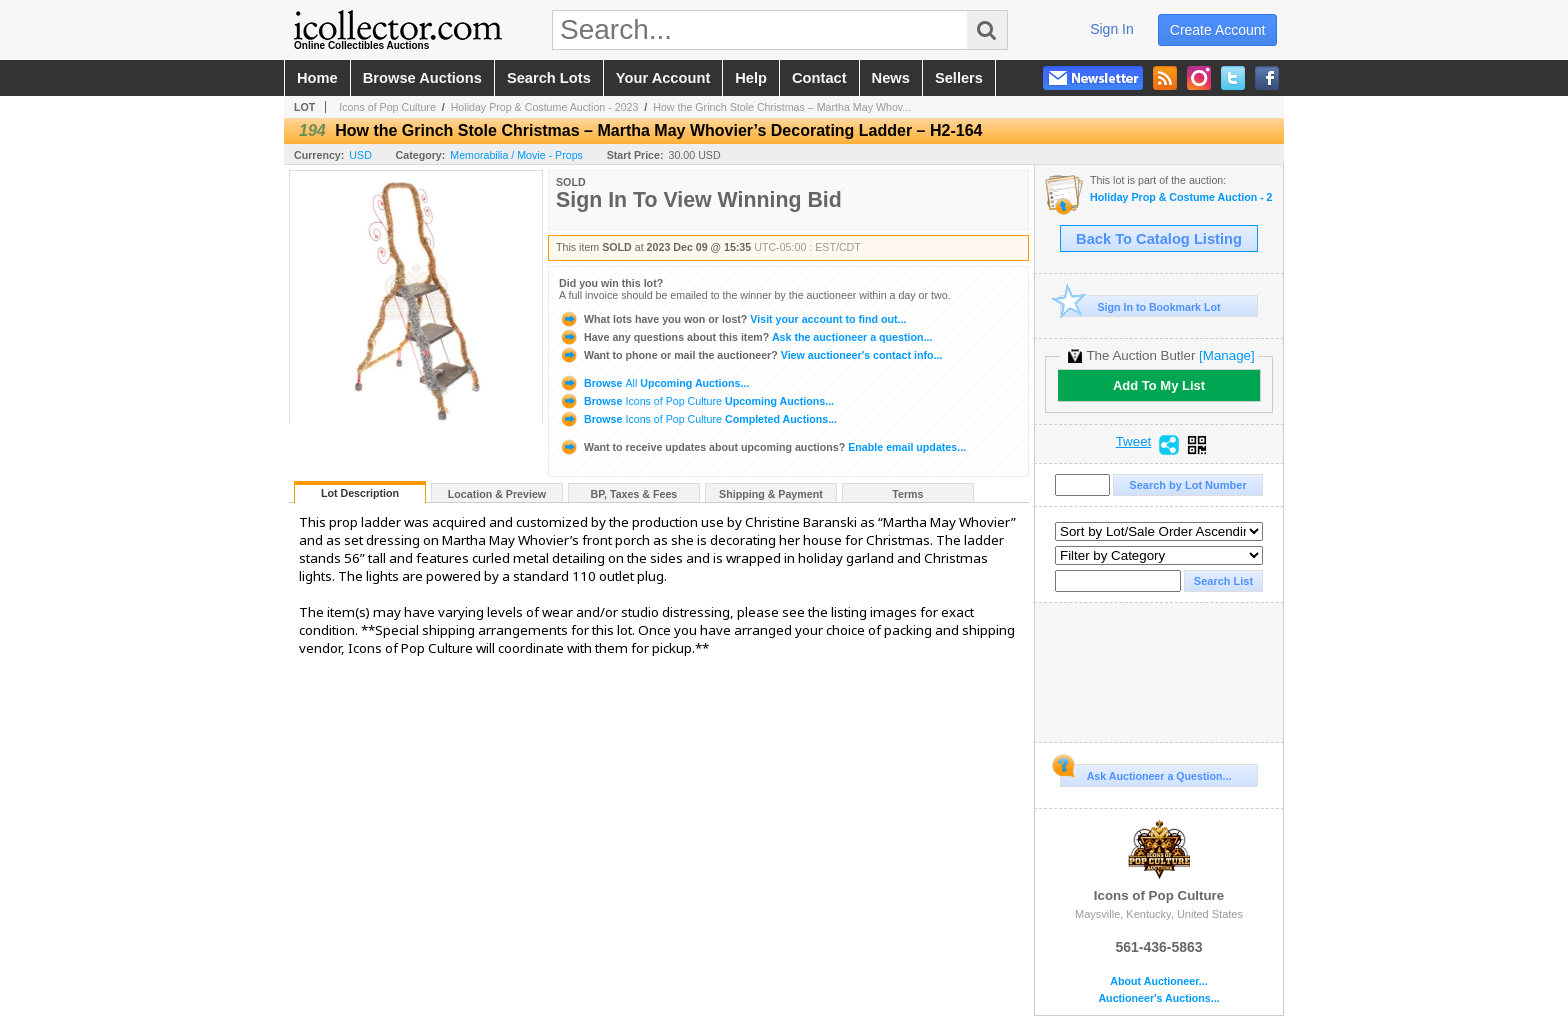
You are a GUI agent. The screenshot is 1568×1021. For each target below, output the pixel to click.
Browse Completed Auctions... (698, 419)
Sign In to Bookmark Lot (1140, 306)
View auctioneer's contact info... (750, 355)
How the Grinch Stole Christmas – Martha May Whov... (782, 107)
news (891, 78)
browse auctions (422, 78)
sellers (959, 78)
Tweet (1134, 442)
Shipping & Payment (771, 494)
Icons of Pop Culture (387, 107)
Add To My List (1159, 385)
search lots (549, 78)
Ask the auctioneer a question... (745, 337)
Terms (907, 494)
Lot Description (360, 493)
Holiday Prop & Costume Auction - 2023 (545, 107)
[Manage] (1226, 355)
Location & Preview (497, 494)
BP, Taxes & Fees (634, 494)
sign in (1112, 29)
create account (1218, 30)
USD (360, 155)
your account (663, 78)
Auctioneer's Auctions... (1158, 998)
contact (819, 78)
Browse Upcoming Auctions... (654, 383)
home (317, 78)
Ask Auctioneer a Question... (1145, 773)
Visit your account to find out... (732, 319)
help (751, 78)
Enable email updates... (762, 447)
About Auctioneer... (1158, 981)
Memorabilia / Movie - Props (516, 155)
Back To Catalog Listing (1159, 239)
